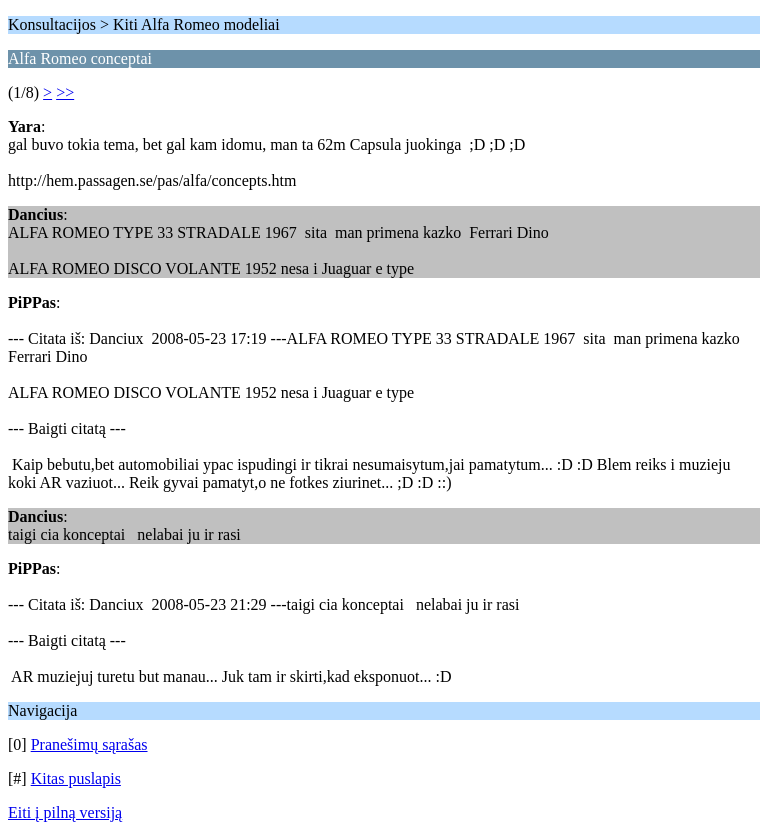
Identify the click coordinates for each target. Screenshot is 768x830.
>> (65, 92)
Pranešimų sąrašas (89, 744)
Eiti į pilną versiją (65, 812)
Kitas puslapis (76, 778)
